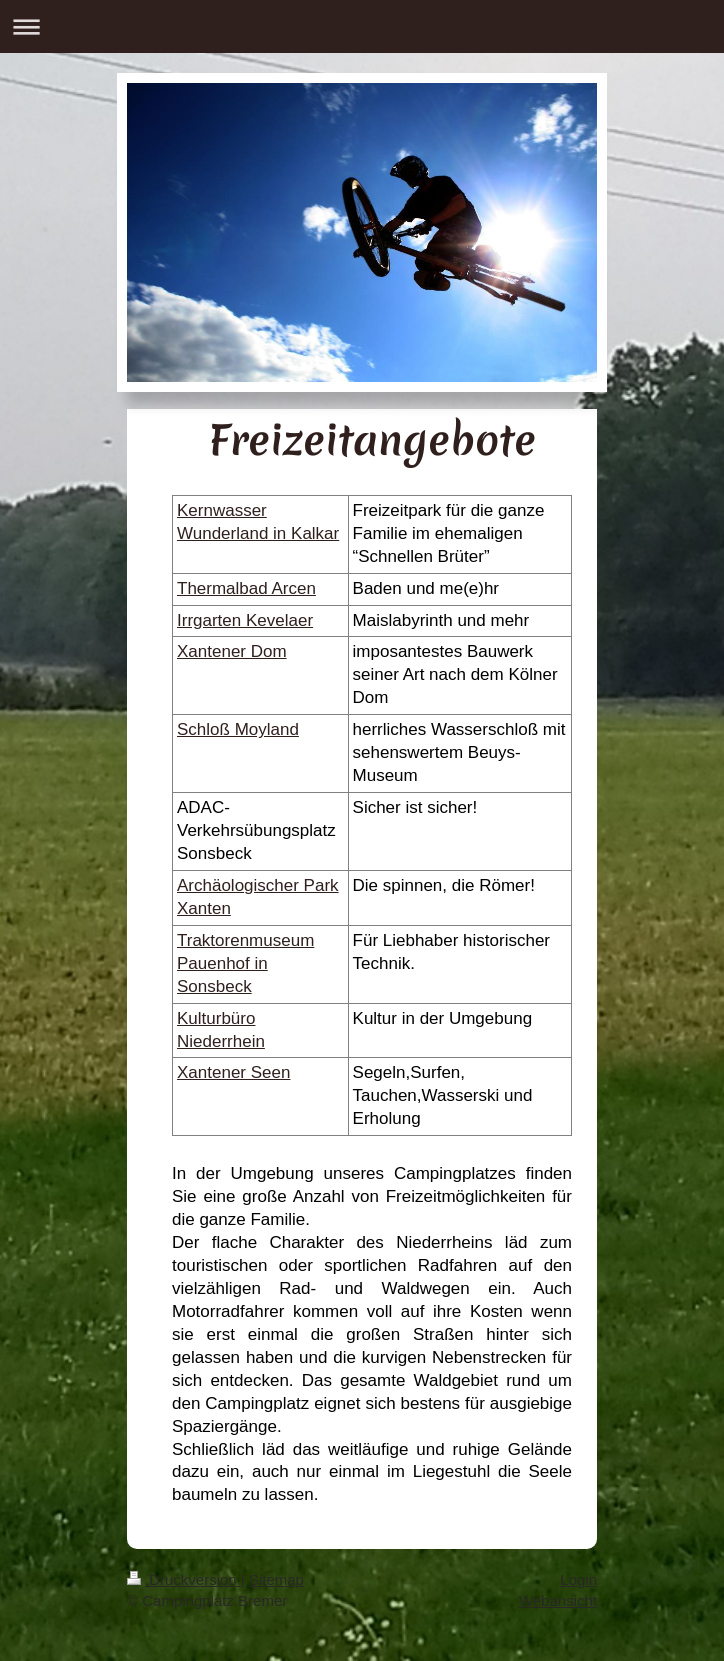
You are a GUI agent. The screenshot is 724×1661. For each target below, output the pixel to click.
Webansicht (558, 1600)
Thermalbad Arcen (246, 588)
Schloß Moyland (238, 729)
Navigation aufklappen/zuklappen (362, 26)
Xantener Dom (232, 651)
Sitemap (276, 1579)
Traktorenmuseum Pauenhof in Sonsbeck (245, 963)
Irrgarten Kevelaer (245, 620)
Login (578, 1579)
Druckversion (184, 1579)
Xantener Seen (233, 1072)
